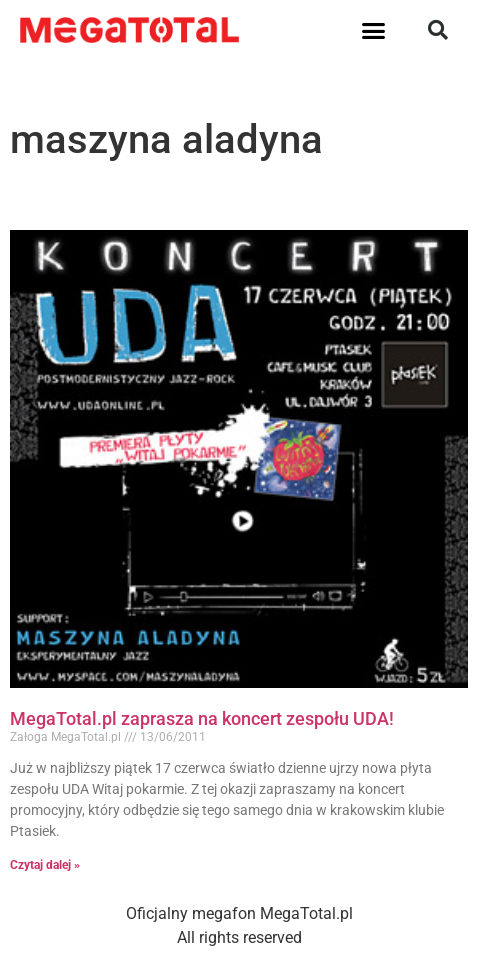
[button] (374, 30)
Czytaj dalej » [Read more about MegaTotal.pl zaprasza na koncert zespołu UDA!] (45, 865)
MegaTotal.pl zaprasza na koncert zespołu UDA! (202, 718)
